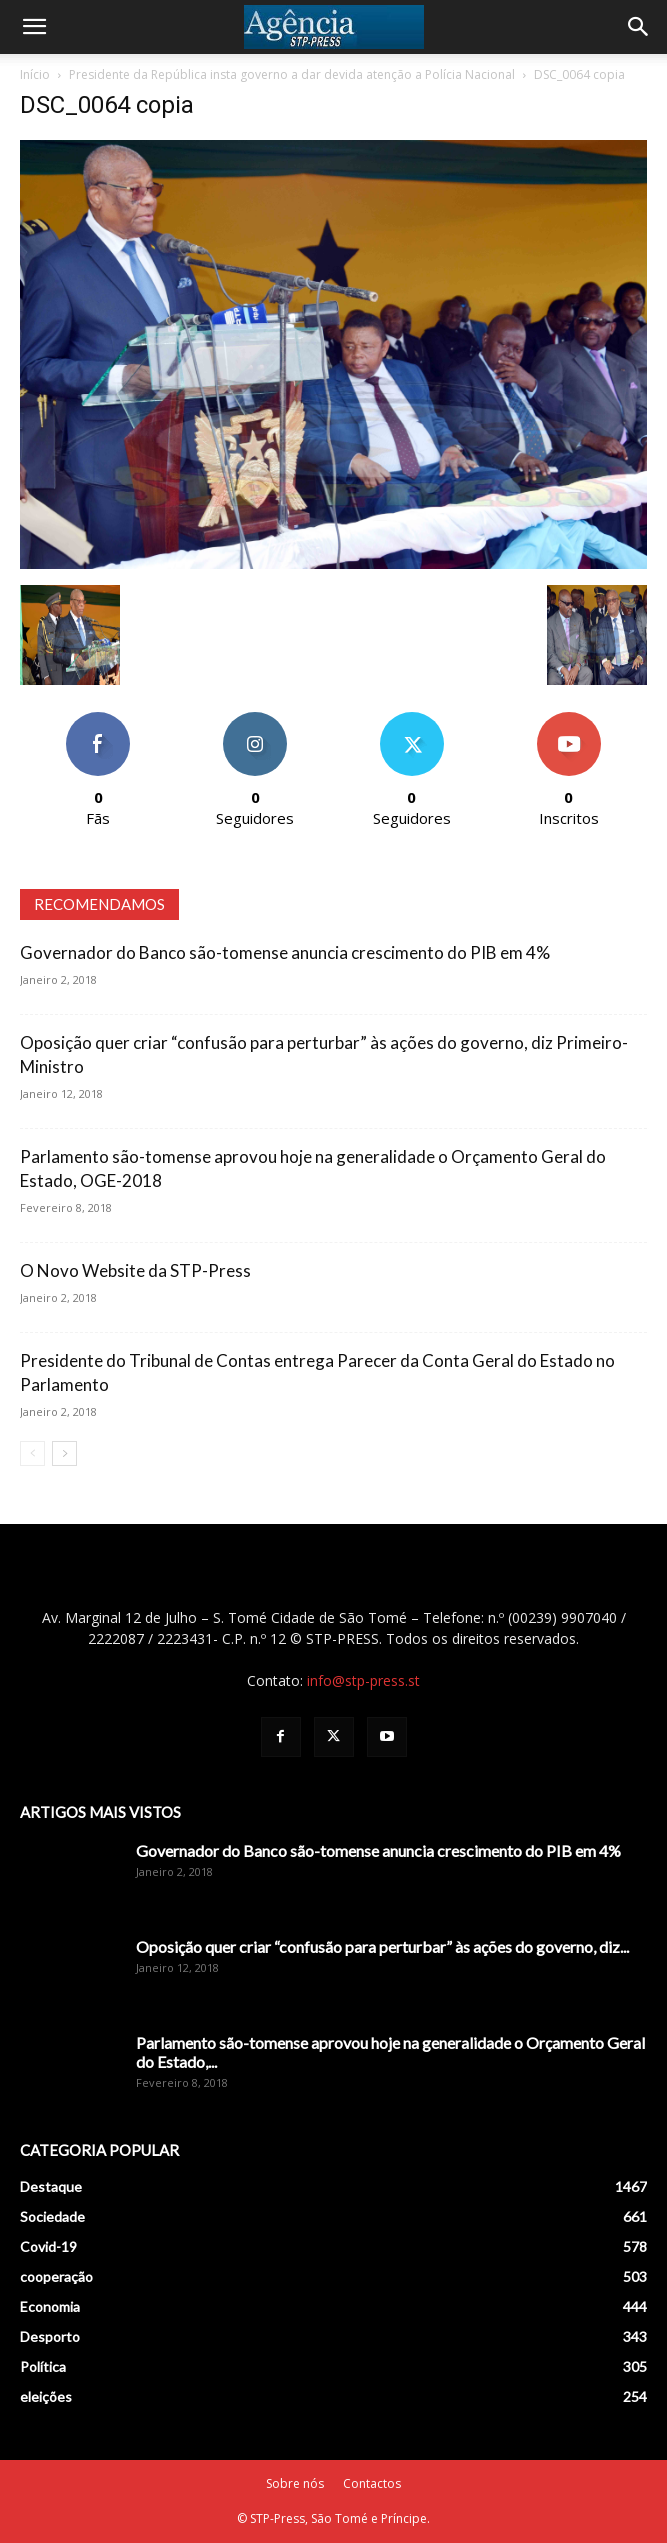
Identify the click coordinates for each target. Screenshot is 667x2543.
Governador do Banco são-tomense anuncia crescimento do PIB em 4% (285, 952)
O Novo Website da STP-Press (135, 1270)
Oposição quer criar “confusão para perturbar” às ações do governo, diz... (382, 1946)
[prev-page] (32, 1453)
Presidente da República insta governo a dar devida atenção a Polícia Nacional (292, 74)
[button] (34, 27)
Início (35, 74)
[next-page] (64, 1453)
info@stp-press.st (363, 1680)
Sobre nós (295, 2483)
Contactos (372, 2483)
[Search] (639, 27)
